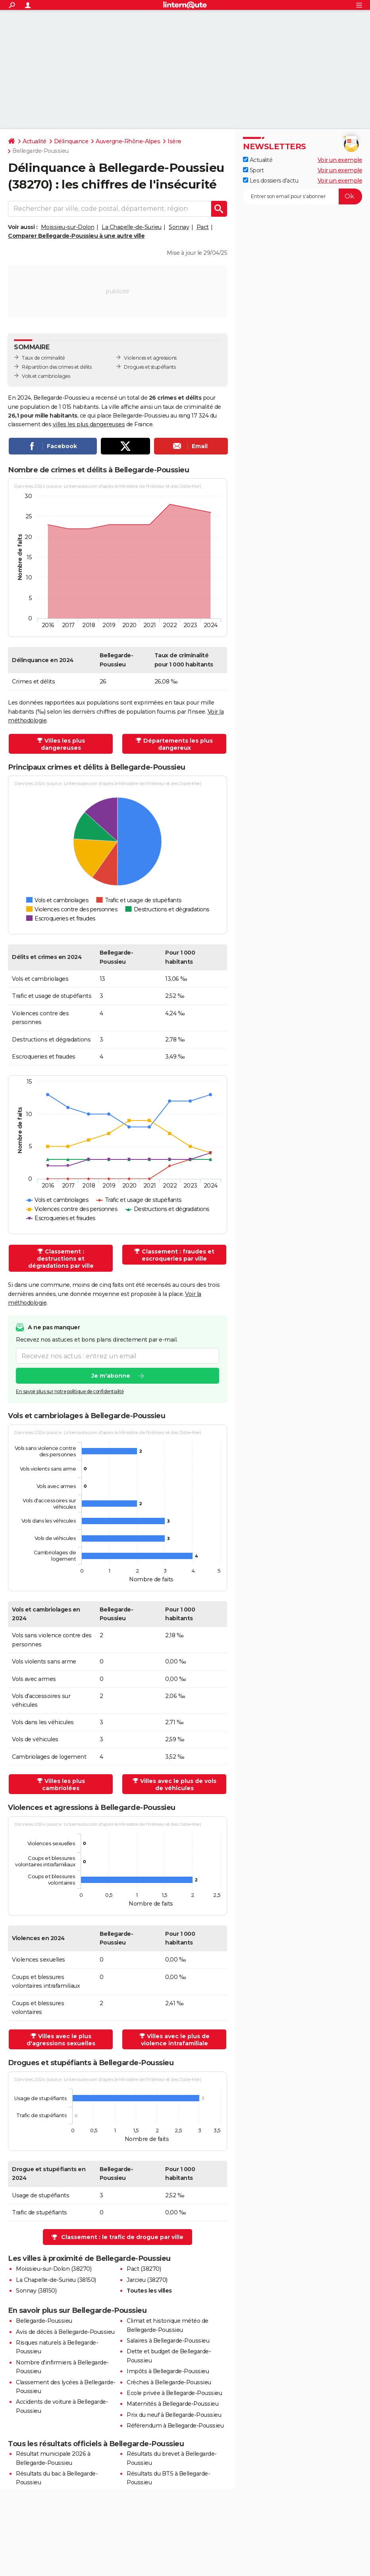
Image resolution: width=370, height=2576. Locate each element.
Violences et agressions (150, 358)
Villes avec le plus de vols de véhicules (178, 1784)
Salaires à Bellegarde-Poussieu (168, 2340)
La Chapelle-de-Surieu (132, 227)
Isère (174, 141)
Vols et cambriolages (46, 376)
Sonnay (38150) (36, 2290)
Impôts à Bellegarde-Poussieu (168, 2371)
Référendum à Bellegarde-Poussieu (175, 2425)
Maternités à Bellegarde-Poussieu (172, 2403)
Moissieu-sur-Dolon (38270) (53, 2268)
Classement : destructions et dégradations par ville (61, 1258)
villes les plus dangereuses (89, 424)
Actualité (34, 141)
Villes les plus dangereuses (63, 744)
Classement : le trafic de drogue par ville (122, 2237)
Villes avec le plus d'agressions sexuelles (61, 2040)
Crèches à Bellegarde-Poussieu (169, 2382)
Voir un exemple (340, 160)
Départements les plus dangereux (178, 744)
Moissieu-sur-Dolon (67, 227)
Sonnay (179, 227)
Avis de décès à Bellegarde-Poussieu (65, 2331)
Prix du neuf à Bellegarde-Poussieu (174, 2414)
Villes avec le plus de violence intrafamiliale (175, 2040)
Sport (253, 170)
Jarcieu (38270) (147, 2279)
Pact (203, 227)
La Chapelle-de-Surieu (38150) (56, 2279)
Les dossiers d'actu (270, 180)
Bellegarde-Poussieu (44, 2320)
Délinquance (71, 141)
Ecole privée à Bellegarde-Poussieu (174, 2393)
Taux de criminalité (43, 358)
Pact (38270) (144, 2268)
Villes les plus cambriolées (63, 1784)
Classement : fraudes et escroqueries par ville (178, 1255)
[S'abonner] (302, 196)
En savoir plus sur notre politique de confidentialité (70, 1391)
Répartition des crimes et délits (56, 367)
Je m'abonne (110, 1375)
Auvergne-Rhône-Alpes (128, 141)
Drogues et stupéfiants (149, 367)
